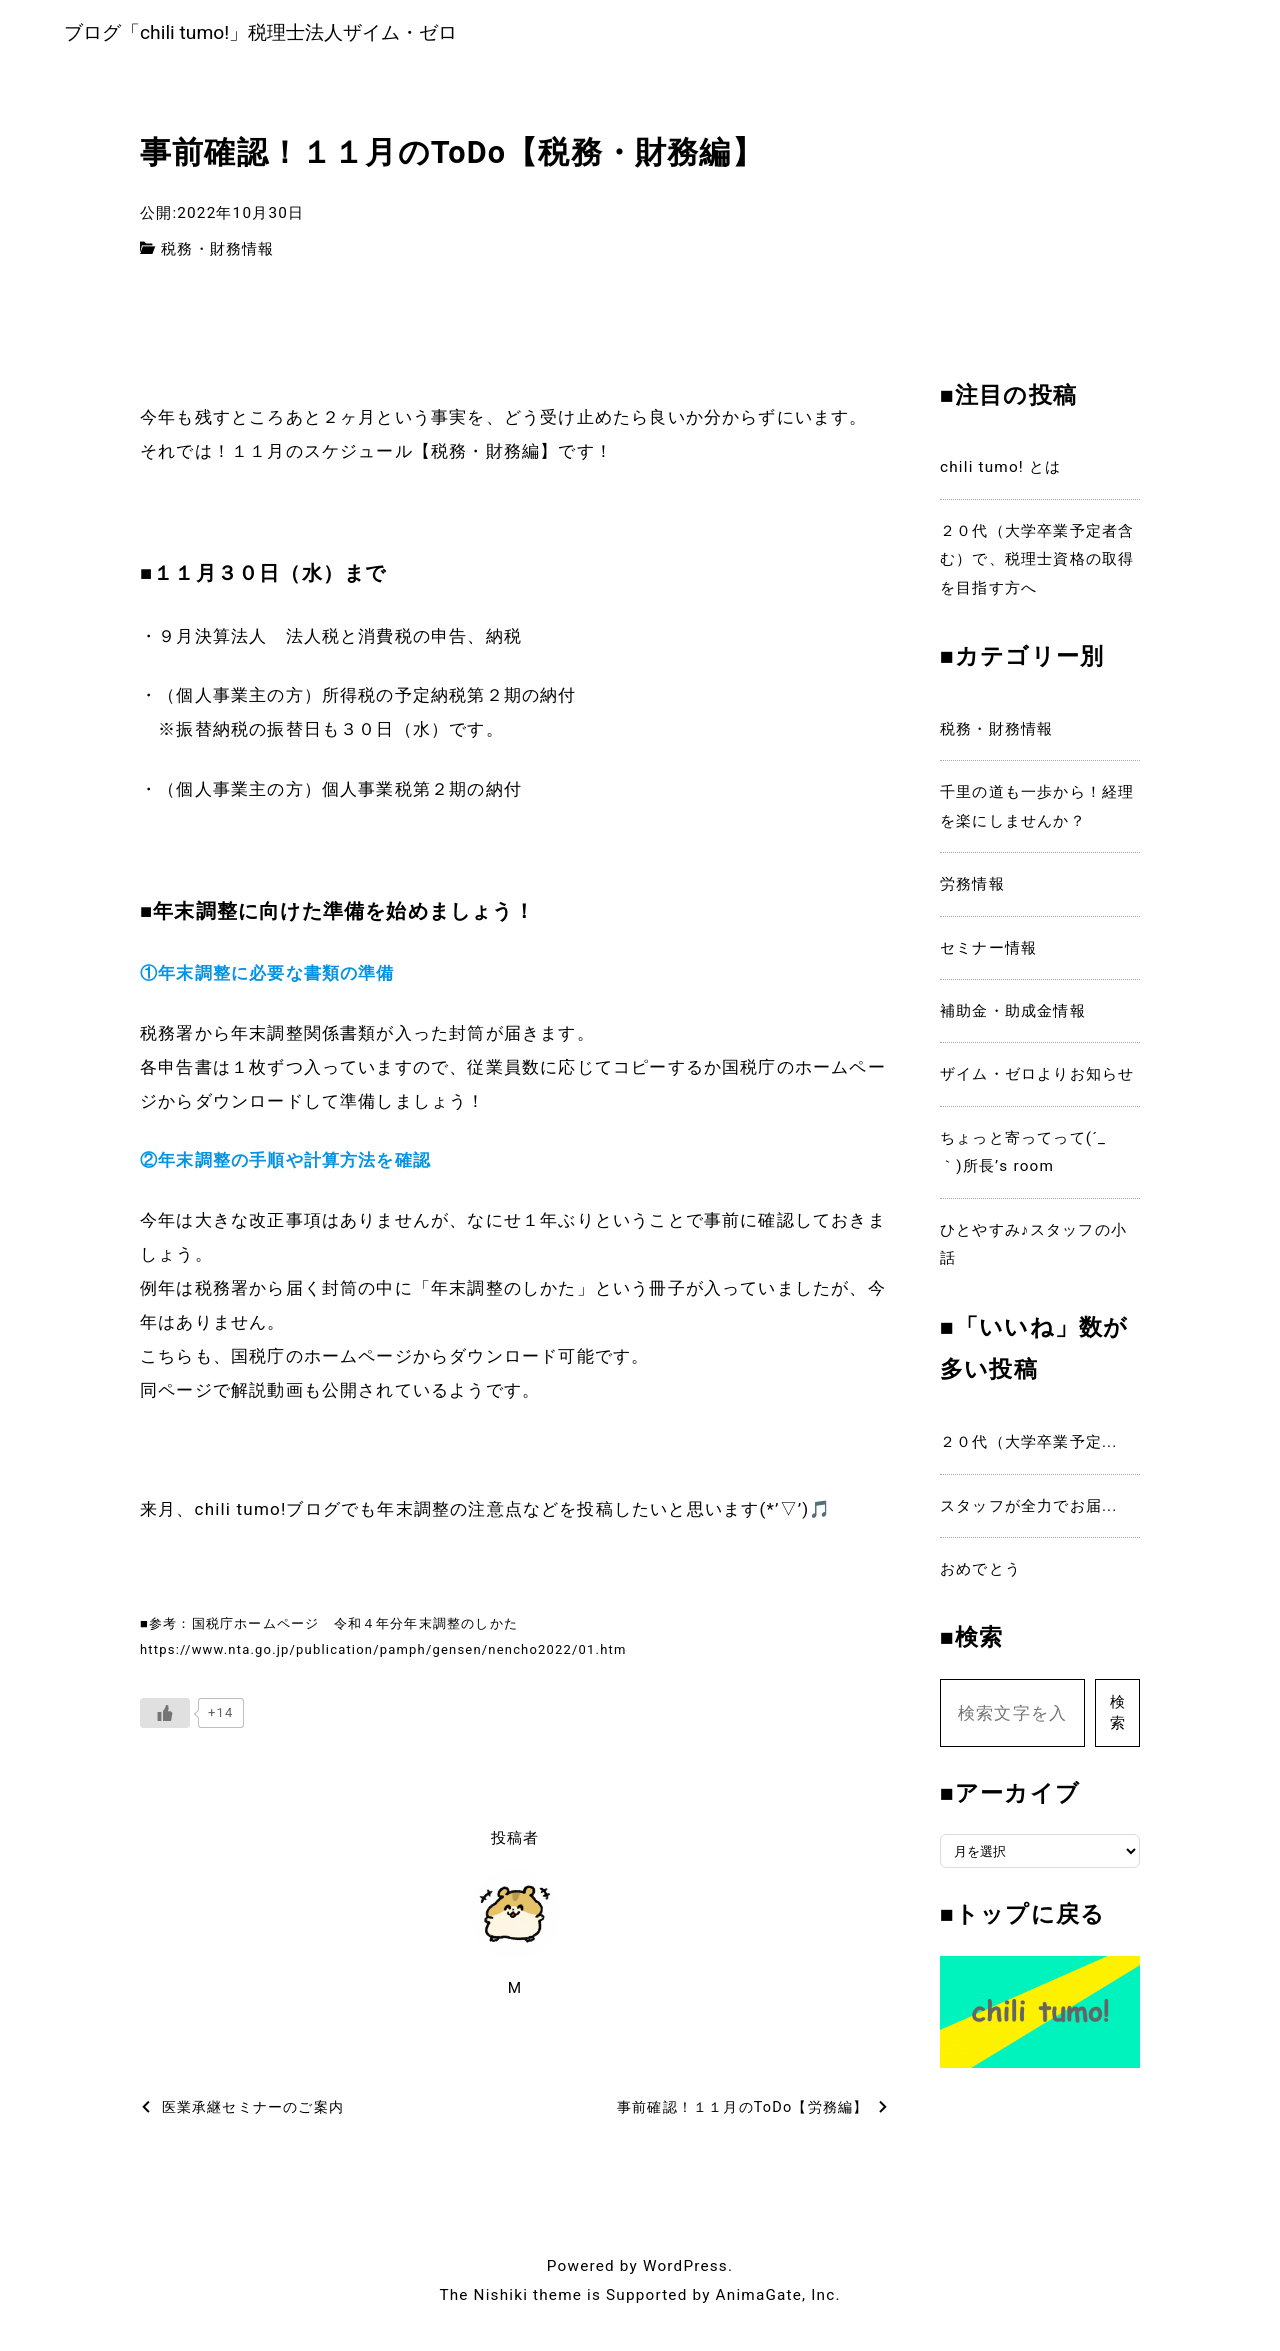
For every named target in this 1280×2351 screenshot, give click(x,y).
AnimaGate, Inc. (778, 2299)
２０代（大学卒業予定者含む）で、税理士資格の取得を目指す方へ (1037, 563)
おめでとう (980, 1573)
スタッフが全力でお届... (1029, 1510)
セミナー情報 (988, 952)
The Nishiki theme (510, 2299)
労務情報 (972, 889)
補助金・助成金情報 (1013, 1015)
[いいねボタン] (165, 1718)
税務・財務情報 (217, 253)
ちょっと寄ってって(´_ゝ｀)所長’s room (1031, 1156)
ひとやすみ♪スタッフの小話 (1033, 1248)
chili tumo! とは (1000, 472)
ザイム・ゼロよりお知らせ (1037, 1079)
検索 (1117, 1717)
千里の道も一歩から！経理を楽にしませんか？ (1037, 811)
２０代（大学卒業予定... (1029, 1446)
